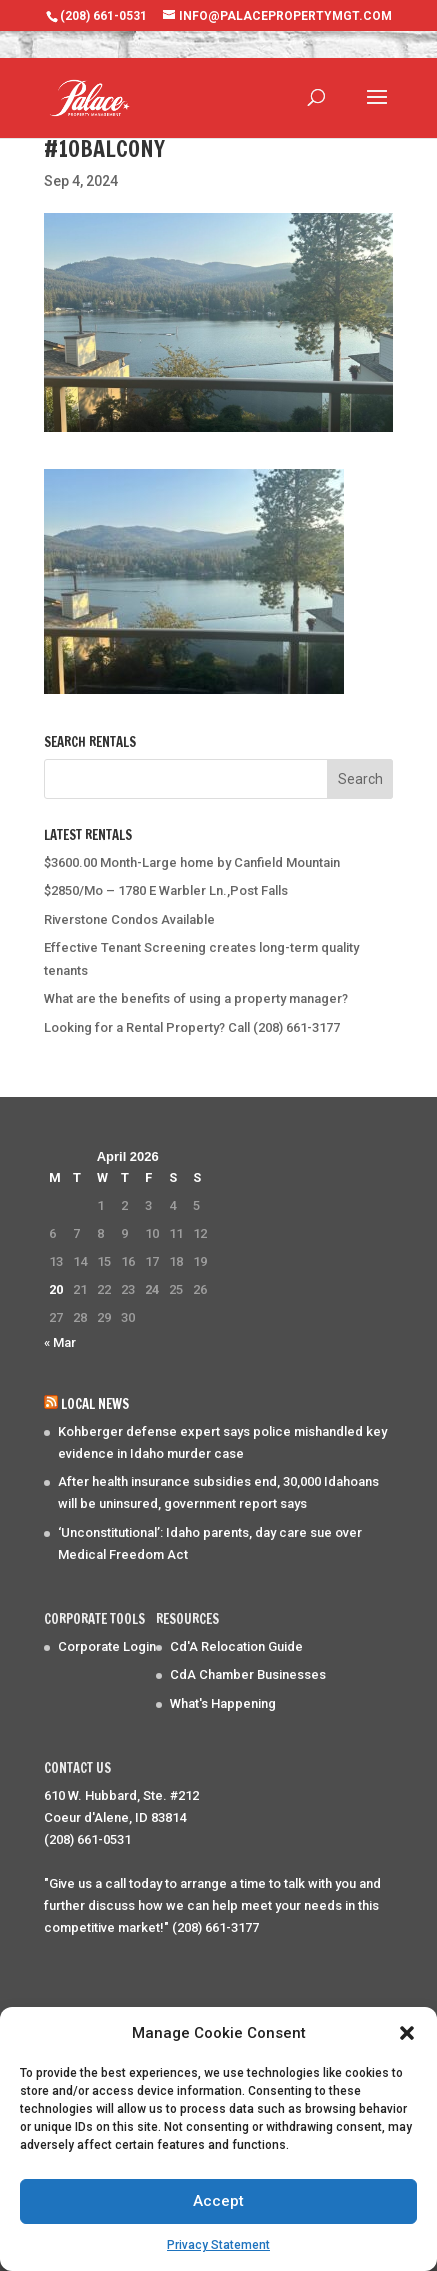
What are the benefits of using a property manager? (196, 998)
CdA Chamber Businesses (248, 1674)
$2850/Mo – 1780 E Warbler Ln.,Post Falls (166, 890)
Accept (218, 2201)
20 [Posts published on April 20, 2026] (56, 1289)
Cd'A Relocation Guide (236, 1646)
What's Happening (223, 1703)
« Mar (60, 1342)
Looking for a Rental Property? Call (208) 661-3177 (192, 1027)
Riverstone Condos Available (129, 919)
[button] (407, 2033)
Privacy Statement (218, 2245)
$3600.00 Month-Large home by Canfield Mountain (192, 862)
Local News (95, 1404)
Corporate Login (107, 1646)
